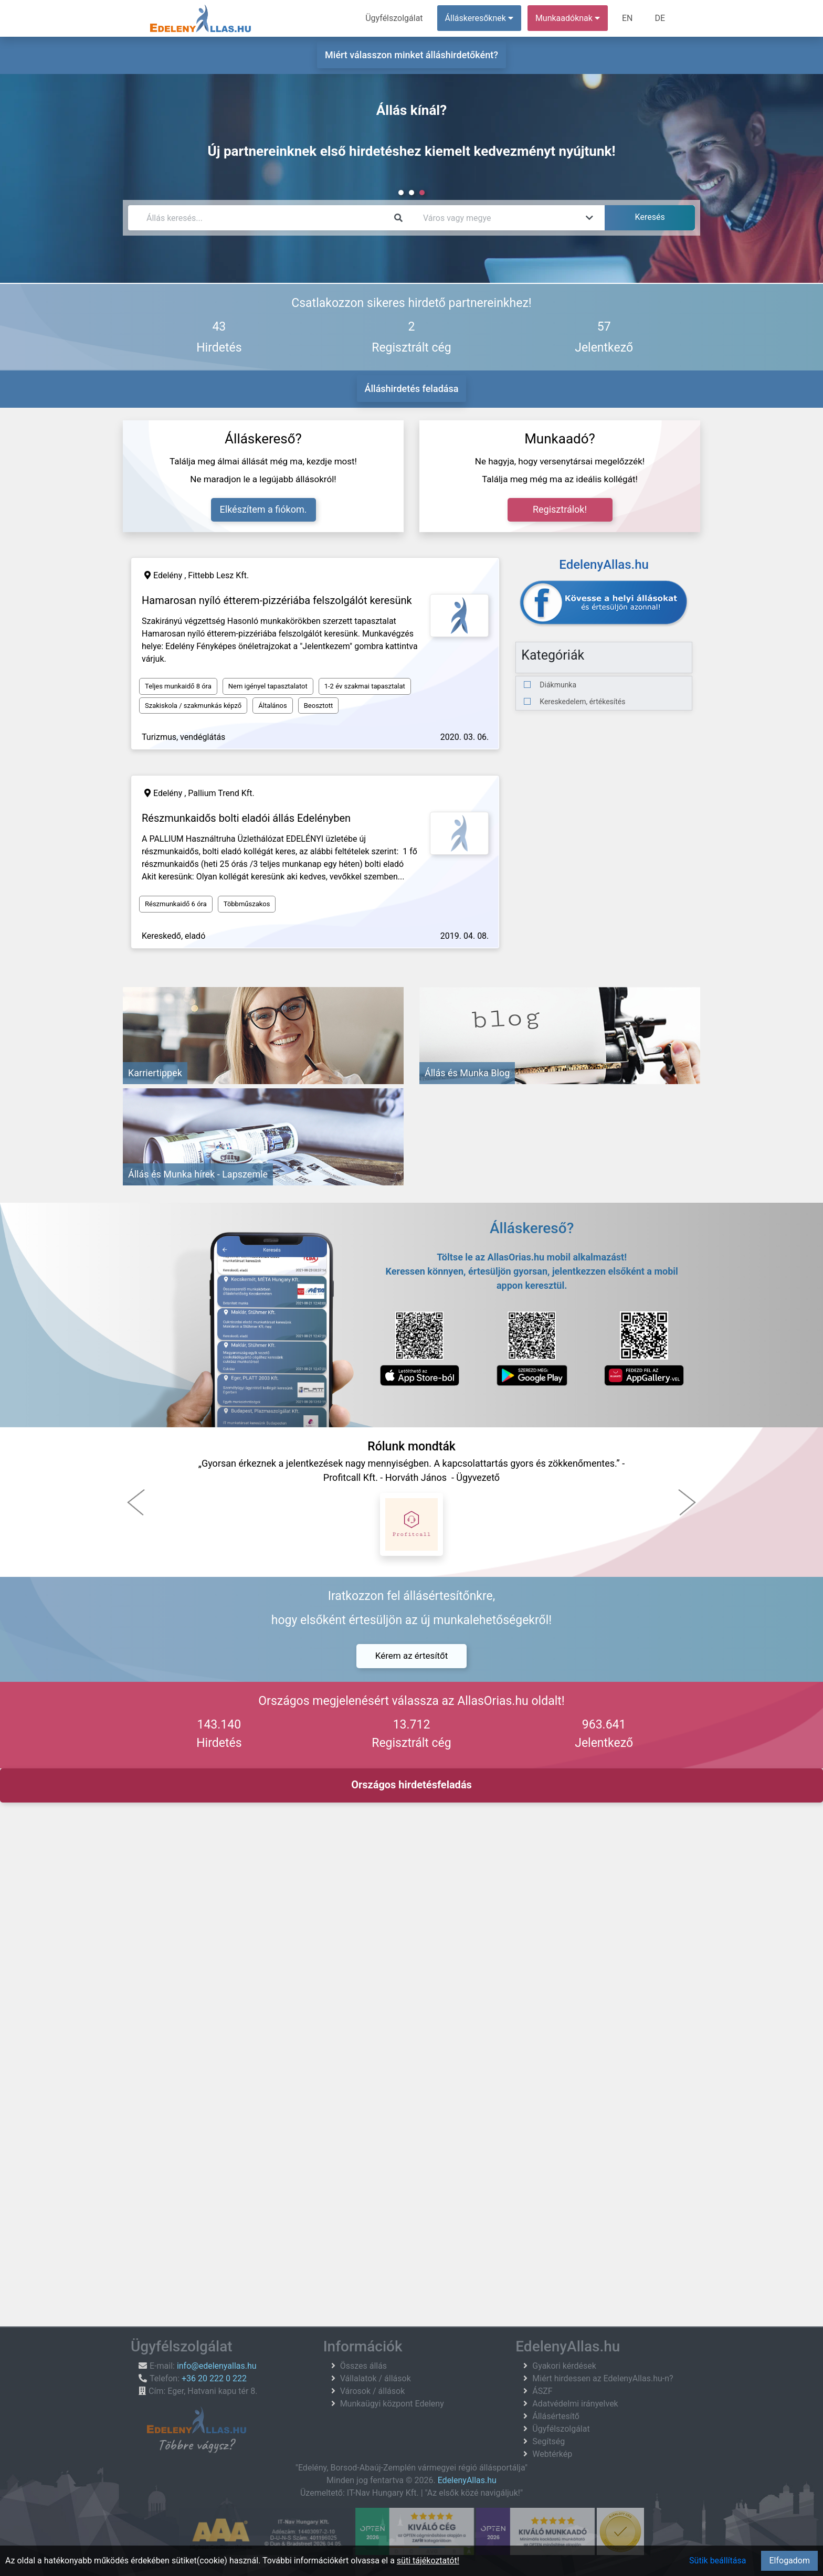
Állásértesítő (555, 2416)
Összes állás (363, 2366)
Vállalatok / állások (375, 2378)
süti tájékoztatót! (428, 2561)
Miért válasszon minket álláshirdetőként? (411, 54)
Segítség (548, 2441)
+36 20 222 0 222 (214, 2378)
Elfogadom (789, 2561)
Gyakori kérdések (564, 2366)
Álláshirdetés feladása (412, 388)
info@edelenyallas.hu (217, 2366)
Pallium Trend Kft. (221, 793)
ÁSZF (542, 2391)
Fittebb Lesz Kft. (218, 575)
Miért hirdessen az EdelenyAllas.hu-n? (602, 2378)
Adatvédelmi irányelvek (575, 2404)
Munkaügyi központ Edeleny (392, 2404)
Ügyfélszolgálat (394, 18)
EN (627, 18)
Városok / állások (372, 2391)
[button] (136, 1502)
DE (660, 18)
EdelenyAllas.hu (467, 2480)
